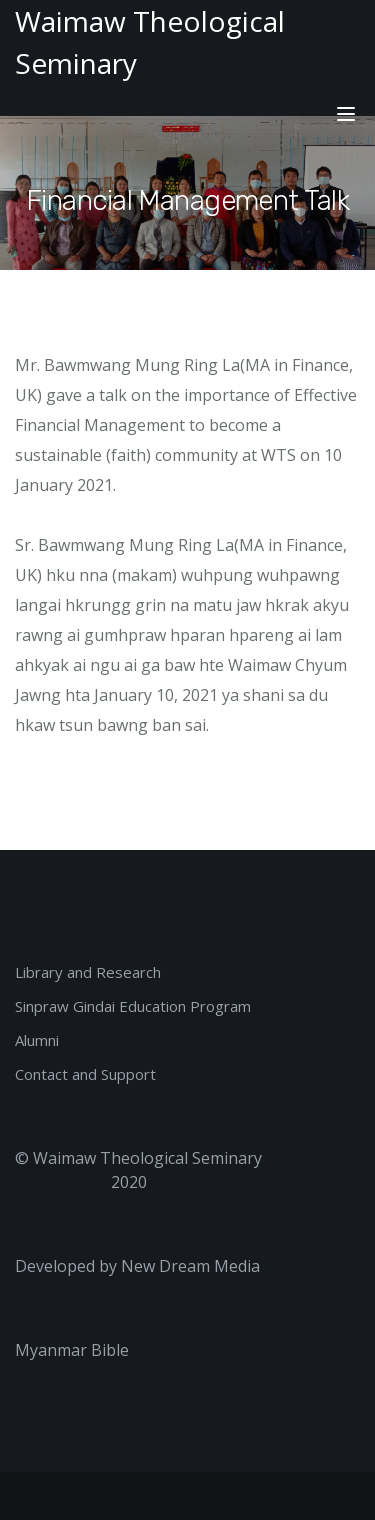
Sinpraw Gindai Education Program (133, 1006)
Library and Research (88, 972)
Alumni (37, 1040)
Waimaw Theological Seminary (147, 1158)
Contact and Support (85, 1074)
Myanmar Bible (72, 1350)
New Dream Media (190, 1266)
